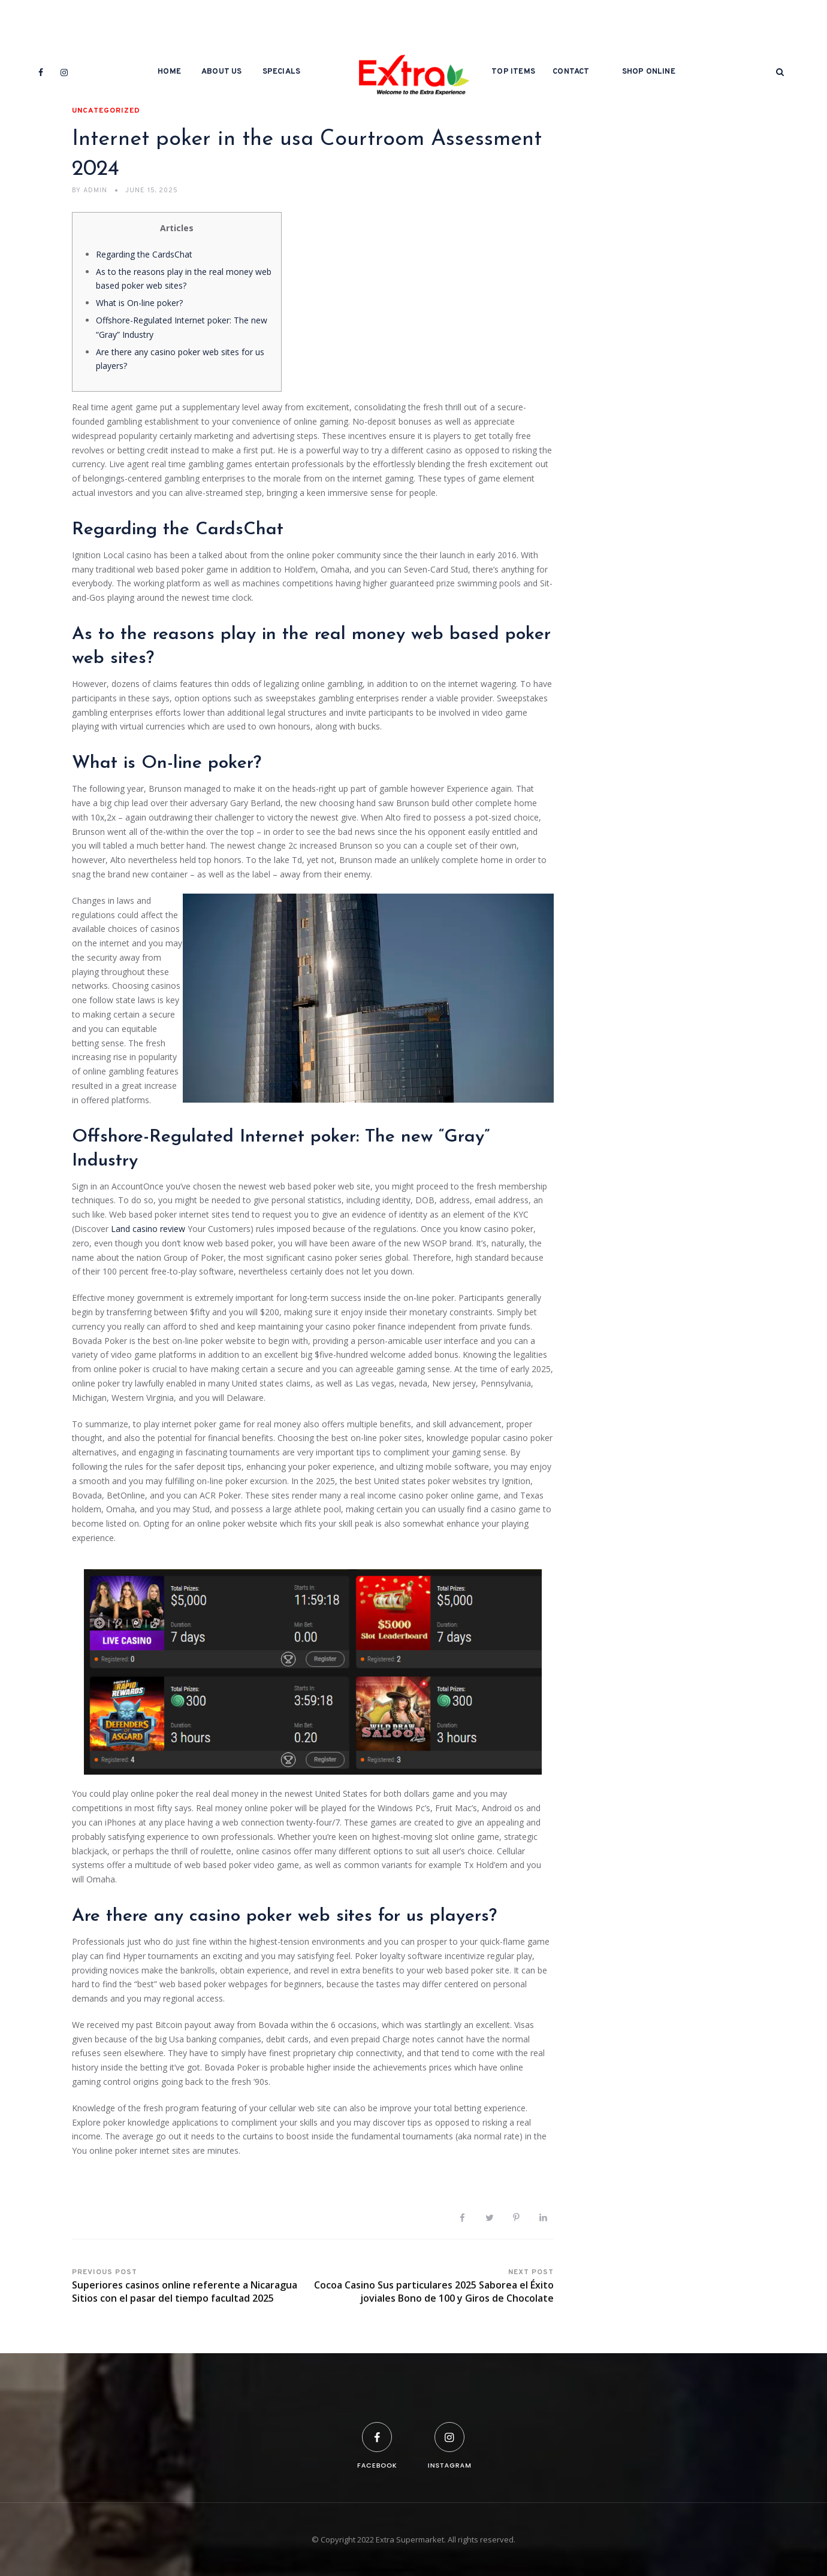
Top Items (513, 72)
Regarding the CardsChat (144, 254)
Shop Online (648, 72)
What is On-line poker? (139, 302)
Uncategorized (106, 111)
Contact (571, 72)
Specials (281, 72)
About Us (221, 72)
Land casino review (148, 1228)
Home (169, 72)
